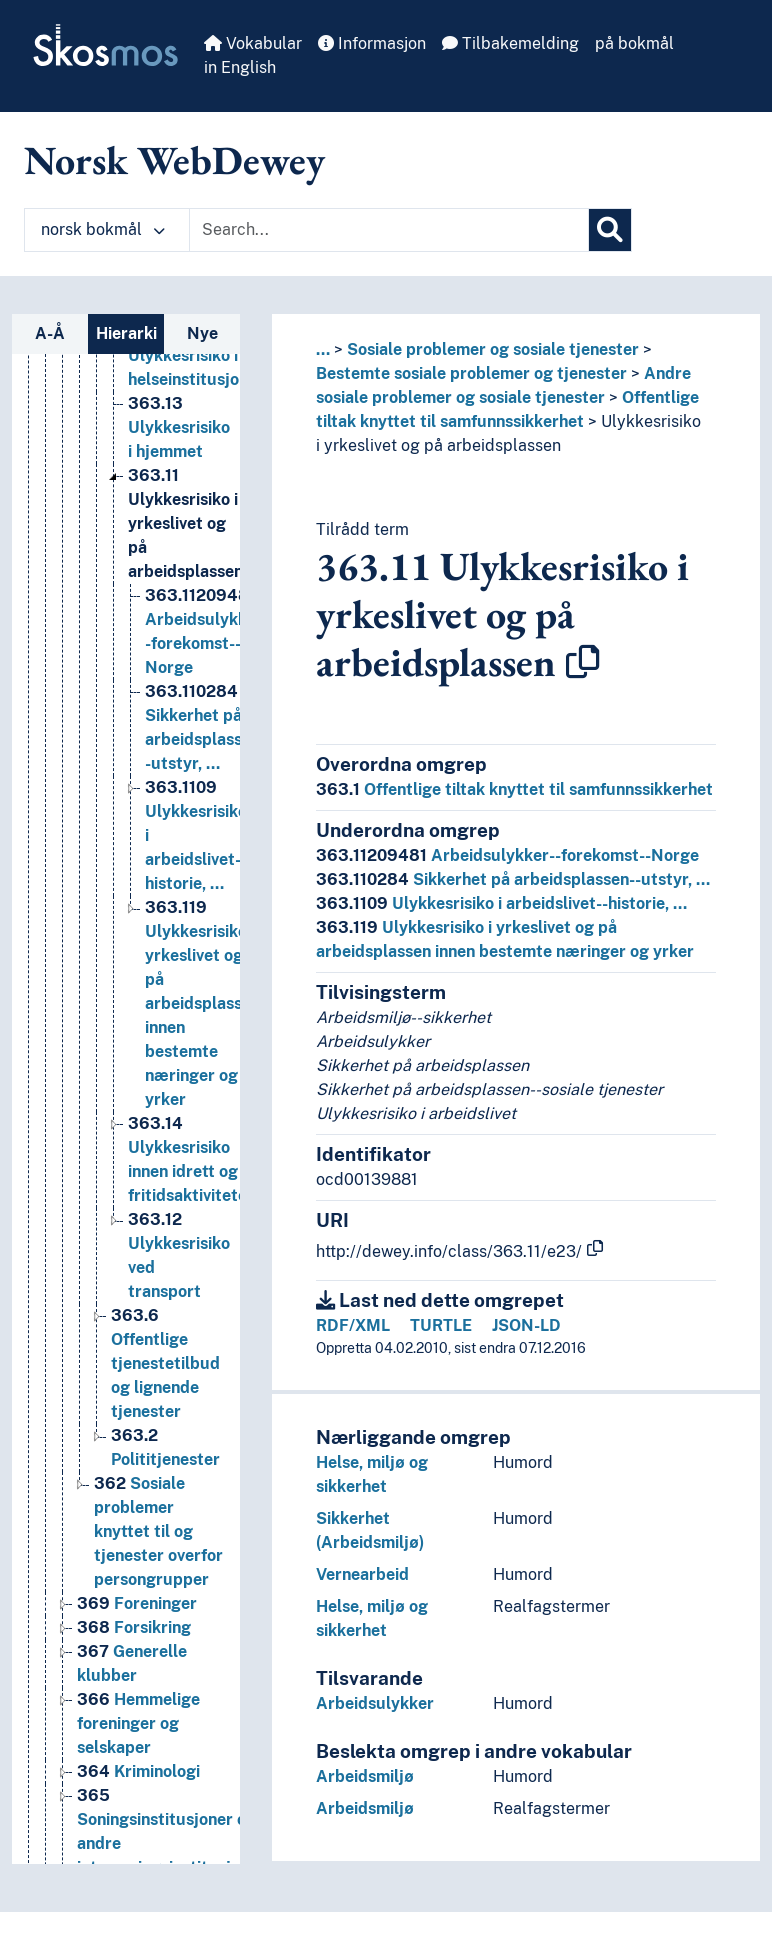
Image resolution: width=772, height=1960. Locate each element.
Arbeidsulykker (375, 1703)
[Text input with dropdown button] (389, 230)
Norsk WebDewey (174, 160)
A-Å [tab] (50, 333)
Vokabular (253, 43)
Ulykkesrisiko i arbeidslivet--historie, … (501, 903)
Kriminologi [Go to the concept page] (138, 1801)
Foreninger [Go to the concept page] (137, 1633)
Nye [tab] (202, 333)
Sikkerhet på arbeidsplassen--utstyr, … (513, 879)
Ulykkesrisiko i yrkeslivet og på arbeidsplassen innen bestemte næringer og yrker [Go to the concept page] (202, 1033)
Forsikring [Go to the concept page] (134, 1657)
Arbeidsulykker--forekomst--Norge (507, 855)
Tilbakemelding (510, 43)
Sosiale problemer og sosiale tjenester (493, 349)
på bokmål (634, 43)
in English (240, 67)
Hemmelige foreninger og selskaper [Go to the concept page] (138, 1753)
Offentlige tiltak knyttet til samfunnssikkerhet (514, 789)
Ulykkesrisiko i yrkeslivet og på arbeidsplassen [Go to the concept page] (185, 553)
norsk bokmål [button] (103, 229)
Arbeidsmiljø (365, 1776)
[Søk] (610, 230)
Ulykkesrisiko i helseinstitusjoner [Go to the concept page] (196, 385)
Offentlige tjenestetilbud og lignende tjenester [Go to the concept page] (165, 1393)
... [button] (323, 349)
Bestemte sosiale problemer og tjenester (471, 373)
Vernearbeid (362, 1574)
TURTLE (441, 1325)
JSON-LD (526, 1325)
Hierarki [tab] (126, 333)
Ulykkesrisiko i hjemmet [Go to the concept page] (179, 457)
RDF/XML (353, 1325)
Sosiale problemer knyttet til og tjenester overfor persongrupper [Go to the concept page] (158, 1561)
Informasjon (372, 43)
